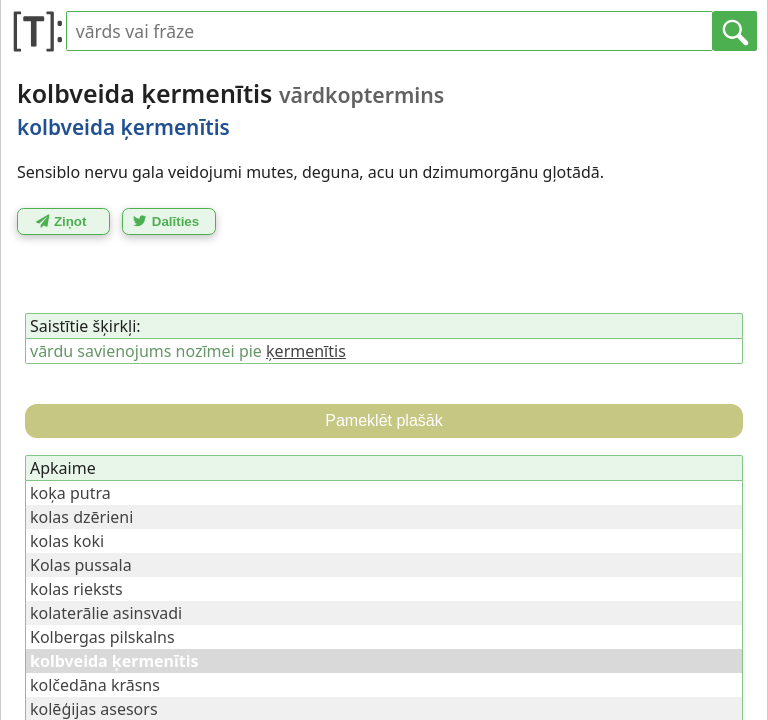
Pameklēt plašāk (383, 420)
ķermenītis (306, 351)
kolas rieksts (76, 589)
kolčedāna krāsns (95, 685)
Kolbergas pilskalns (102, 637)
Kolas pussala (81, 565)
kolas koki (67, 541)
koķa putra (70, 493)
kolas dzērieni (81, 517)
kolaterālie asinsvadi (106, 613)
